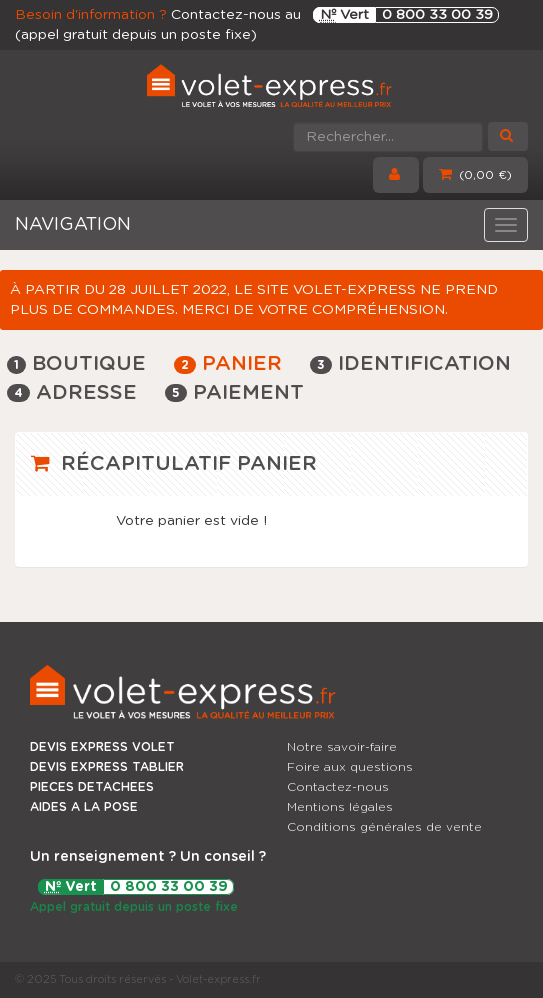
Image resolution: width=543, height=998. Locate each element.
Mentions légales (340, 807)
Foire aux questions (350, 767)
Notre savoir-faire (342, 747)
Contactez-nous (338, 787)
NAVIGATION (73, 225)
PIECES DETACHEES (92, 787)
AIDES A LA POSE (84, 807)
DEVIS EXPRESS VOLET (102, 747)
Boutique (76, 364)
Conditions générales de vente (384, 827)
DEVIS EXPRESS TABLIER (107, 767)
